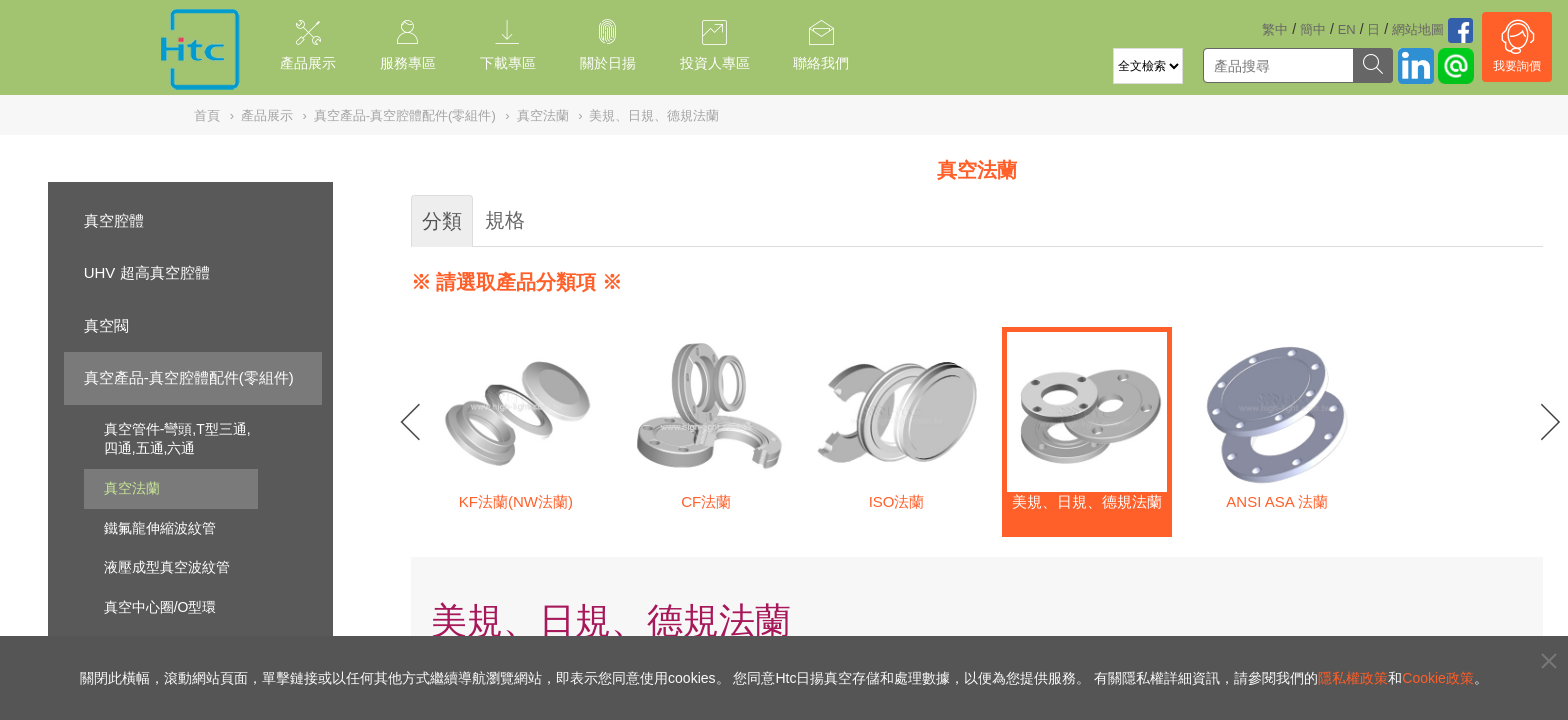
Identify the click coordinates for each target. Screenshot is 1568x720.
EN (1347, 29)
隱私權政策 (1353, 678)
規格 (505, 220)
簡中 (1313, 29)
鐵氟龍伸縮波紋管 (160, 528)
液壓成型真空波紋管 (167, 567)
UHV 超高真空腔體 (147, 272)
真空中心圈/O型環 (160, 607)
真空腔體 (114, 220)
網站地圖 (1418, 29)
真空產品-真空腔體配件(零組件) (189, 377)
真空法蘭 (132, 488)
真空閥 (106, 325)
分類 (442, 221)
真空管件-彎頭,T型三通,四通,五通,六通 (177, 439)
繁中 (1275, 29)
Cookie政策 (1438, 678)
